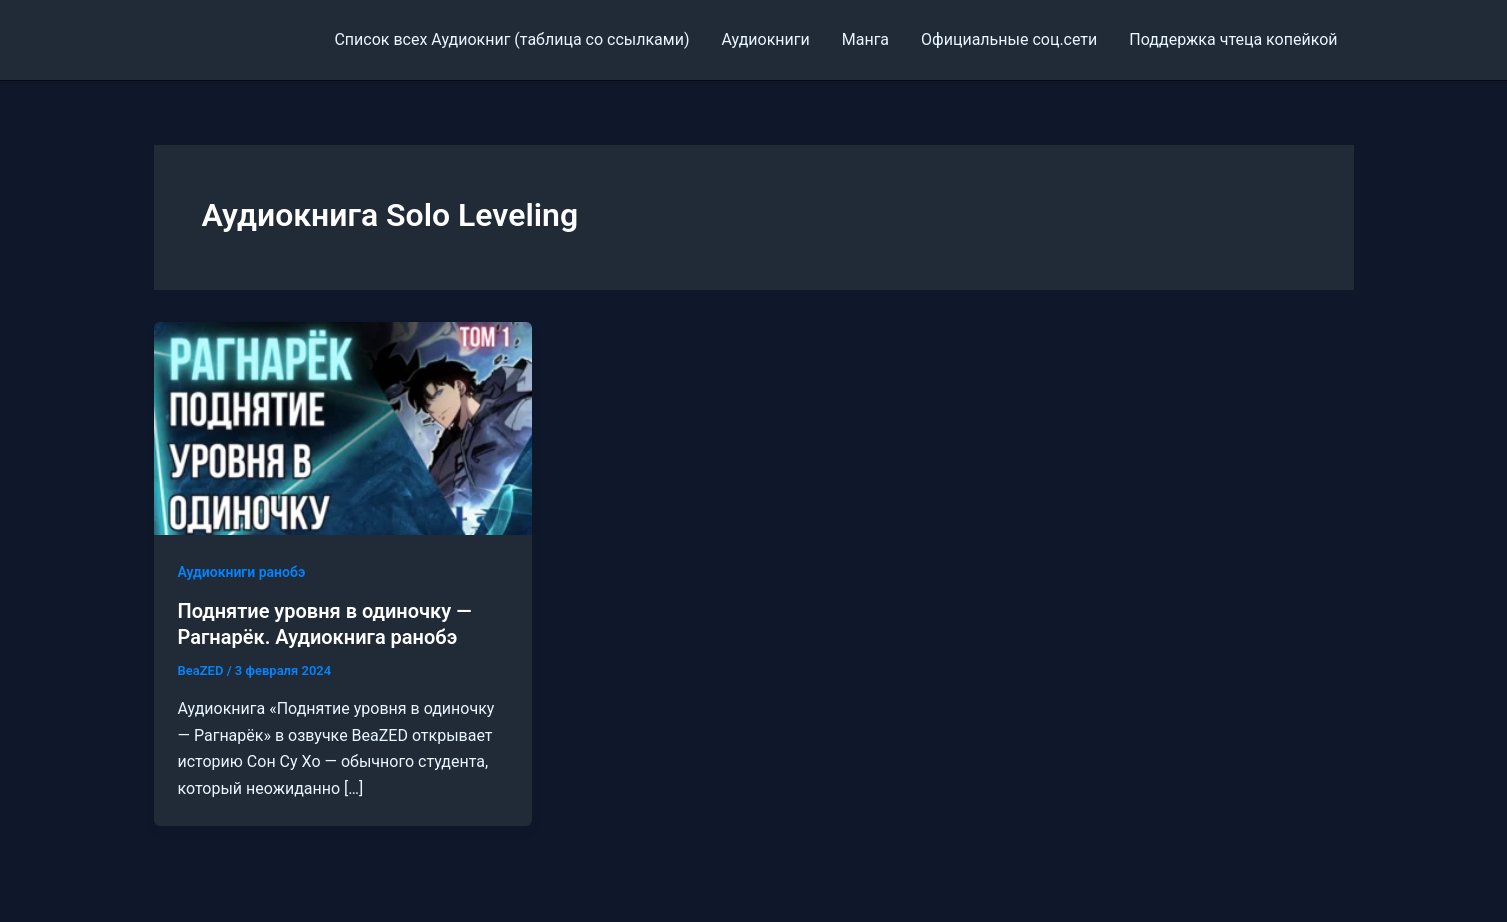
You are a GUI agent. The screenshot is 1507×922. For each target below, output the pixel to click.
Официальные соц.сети (1009, 39)
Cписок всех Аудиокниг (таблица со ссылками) (511, 39)
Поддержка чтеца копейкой (1233, 39)
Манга (865, 39)
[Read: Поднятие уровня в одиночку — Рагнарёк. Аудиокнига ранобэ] (343, 427)
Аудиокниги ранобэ (242, 572)
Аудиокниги (765, 39)
